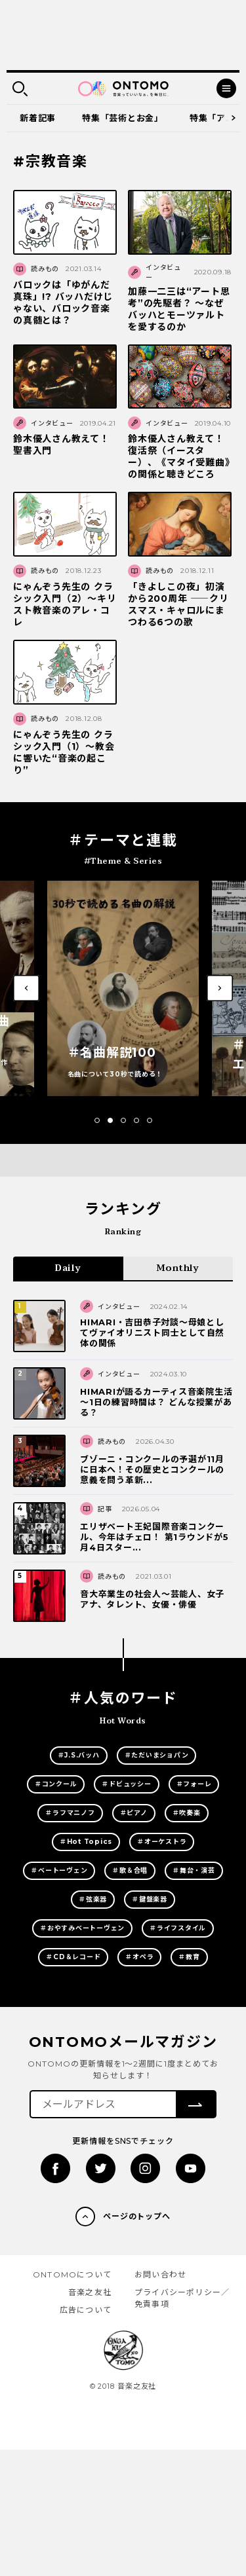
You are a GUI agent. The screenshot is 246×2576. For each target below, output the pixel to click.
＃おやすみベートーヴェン (82, 1928)
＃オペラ (139, 1957)
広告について (86, 2310)
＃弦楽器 (93, 1899)
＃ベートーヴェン (59, 1870)
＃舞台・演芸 (194, 1870)
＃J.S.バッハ (79, 1755)
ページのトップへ (137, 2216)
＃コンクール (56, 1784)
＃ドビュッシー (126, 1784)
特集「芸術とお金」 (122, 118)
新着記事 (38, 118)
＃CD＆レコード (73, 1957)
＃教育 (188, 1957)
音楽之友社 (90, 2292)
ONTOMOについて (72, 2274)
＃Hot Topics (86, 1841)
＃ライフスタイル (178, 1928)
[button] (97, 1120)
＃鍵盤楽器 (149, 1899)
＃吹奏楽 (187, 1813)
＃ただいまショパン (157, 1755)
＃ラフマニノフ (69, 1813)
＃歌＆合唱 (130, 1870)
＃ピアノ (134, 1813)
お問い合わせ (160, 2274)
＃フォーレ (194, 1784)
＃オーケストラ (161, 1841)
